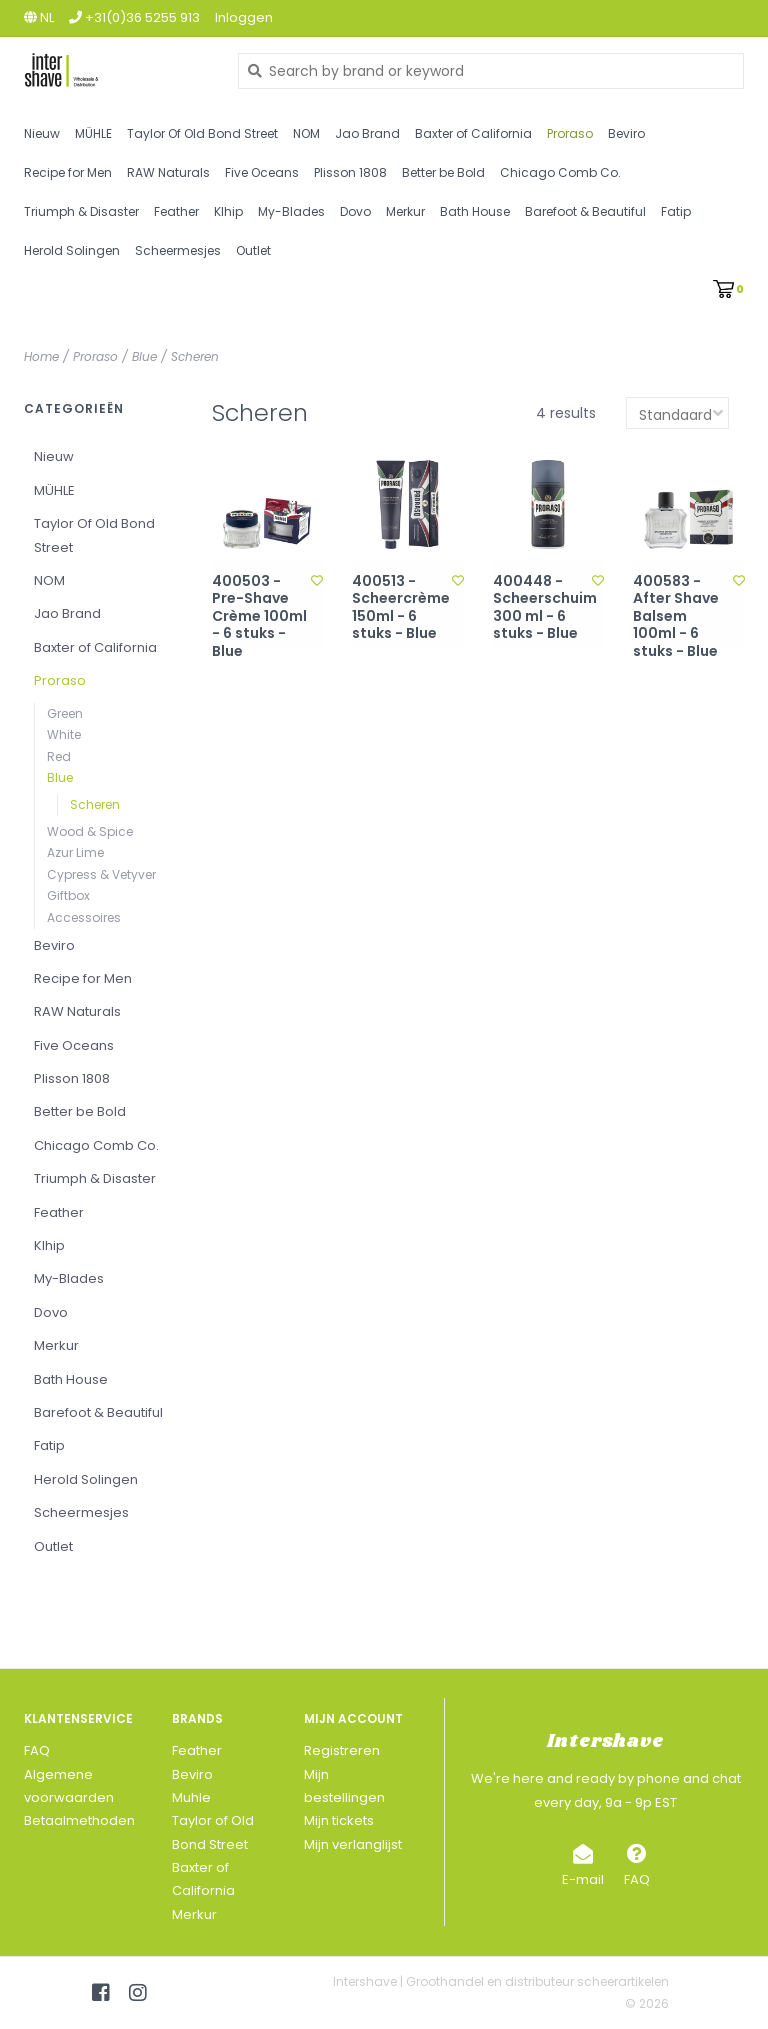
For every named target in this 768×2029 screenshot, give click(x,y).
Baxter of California (473, 133)
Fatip (676, 211)
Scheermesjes (178, 250)
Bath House (475, 211)
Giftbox (68, 895)
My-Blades (291, 211)
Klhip (228, 211)
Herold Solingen (72, 250)
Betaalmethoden (79, 1820)
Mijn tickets (339, 1820)
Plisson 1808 (350, 172)
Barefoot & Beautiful (585, 211)
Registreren (342, 1750)
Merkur (405, 211)
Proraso (570, 133)
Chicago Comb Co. (560, 172)
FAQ (37, 1750)
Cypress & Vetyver (101, 874)
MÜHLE (93, 133)
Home (41, 356)
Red (59, 756)
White (64, 734)
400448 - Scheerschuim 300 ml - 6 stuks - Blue (543, 608)
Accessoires (84, 917)
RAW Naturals (168, 172)
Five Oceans (262, 172)
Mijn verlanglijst (353, 1844)
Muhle (191, 1797)
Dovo (355, 211)
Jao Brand (367, 133)
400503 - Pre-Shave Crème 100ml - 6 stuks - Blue (259, 617)
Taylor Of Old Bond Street (202, 133)
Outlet (253, 250)
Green (65, 713)
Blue (144, 356)
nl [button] (39, 17)
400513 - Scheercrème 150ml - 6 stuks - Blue (401, 608)
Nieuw (42, 133)
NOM (306, 133)
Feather (176, 211)
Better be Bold (443, 172)
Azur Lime (75, 852)
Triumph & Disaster (81, 211)
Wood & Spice (90, 831)
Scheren (195, 356)
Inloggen (244, 17)
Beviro (626, 133)
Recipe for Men (68, 172)
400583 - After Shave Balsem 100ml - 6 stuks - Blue (676, 617)
